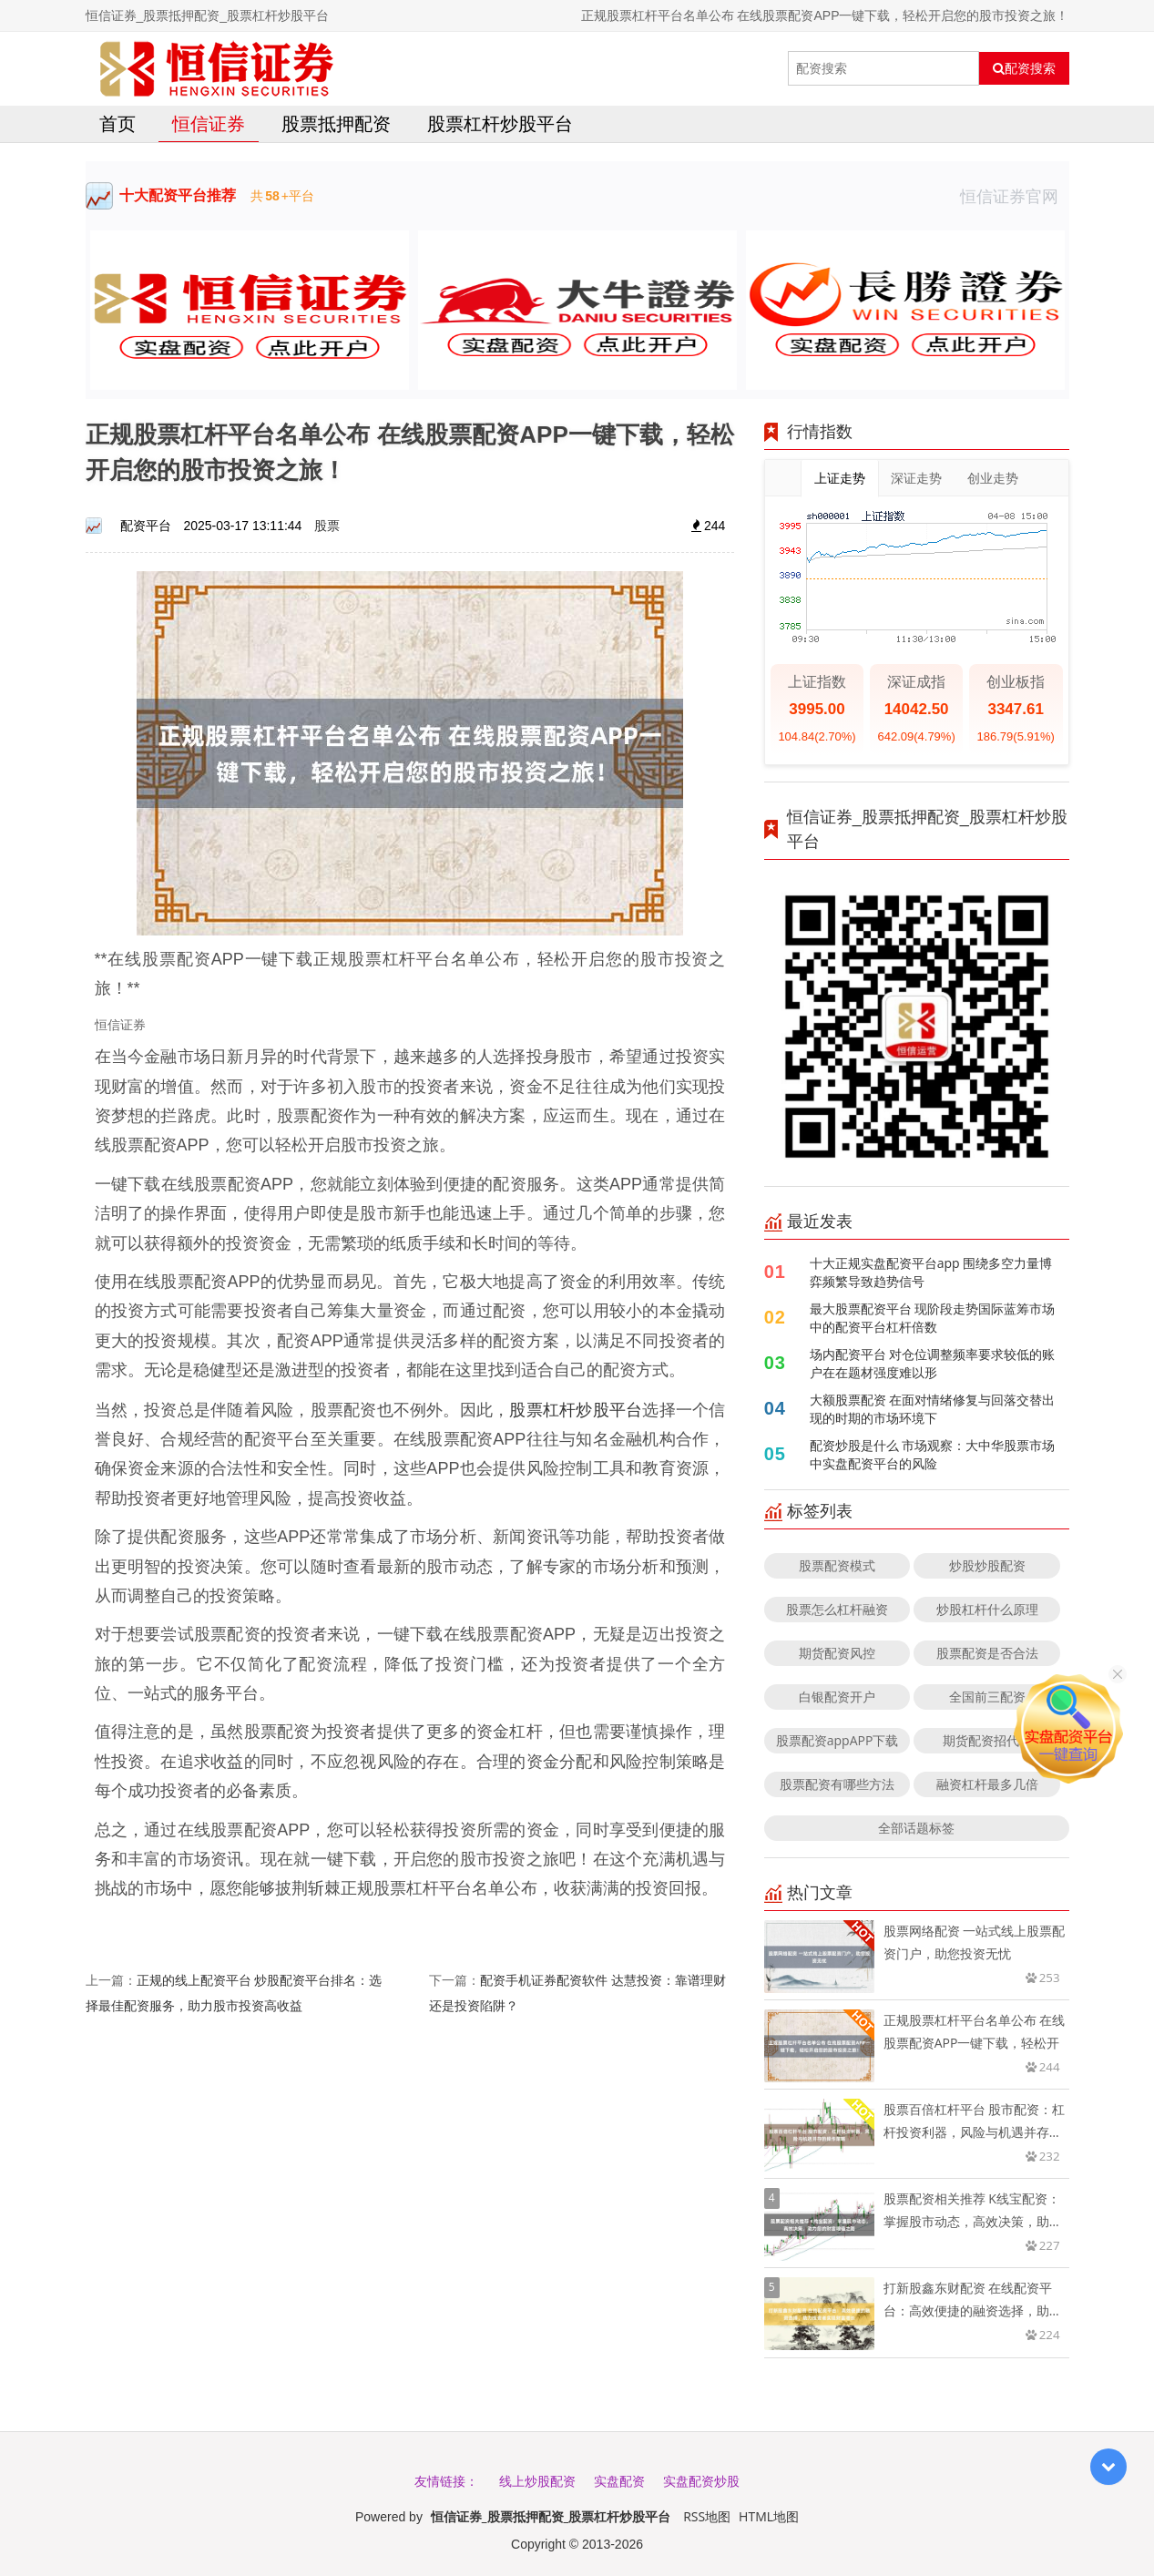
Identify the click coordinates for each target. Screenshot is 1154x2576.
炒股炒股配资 (987, 1565)
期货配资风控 (837, 1652)
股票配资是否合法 (987, 1652)
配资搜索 (1024, 68)
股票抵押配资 (336, 123)
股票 (327, 525)
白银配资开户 (837, 1696)
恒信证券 (208, 123)
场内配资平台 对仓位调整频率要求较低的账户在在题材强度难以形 (933, 1363)
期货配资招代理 (987, 1740)
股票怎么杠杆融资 (837, 1609)
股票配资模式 (837, 1565)
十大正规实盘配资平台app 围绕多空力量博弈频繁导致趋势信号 (931, 1272)
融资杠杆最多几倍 (987, 1784)
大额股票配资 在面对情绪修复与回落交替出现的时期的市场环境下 (933, 1408)
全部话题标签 (916, 1827)
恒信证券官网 (1014, 196)
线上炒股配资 (537, 2480)
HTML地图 (769, 2516)
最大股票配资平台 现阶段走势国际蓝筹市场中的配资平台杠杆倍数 (933, 1317)
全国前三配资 (987, 1696)
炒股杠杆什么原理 (987, 1609)
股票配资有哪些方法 (837, 1784)
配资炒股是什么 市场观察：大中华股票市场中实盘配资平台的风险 (933, 1454)
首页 (117, 123)
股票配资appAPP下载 (837, 1740)
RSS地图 (706, 2516)
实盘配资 (619, 2480)
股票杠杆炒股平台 (500, 123)
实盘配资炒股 (701, 2480)
